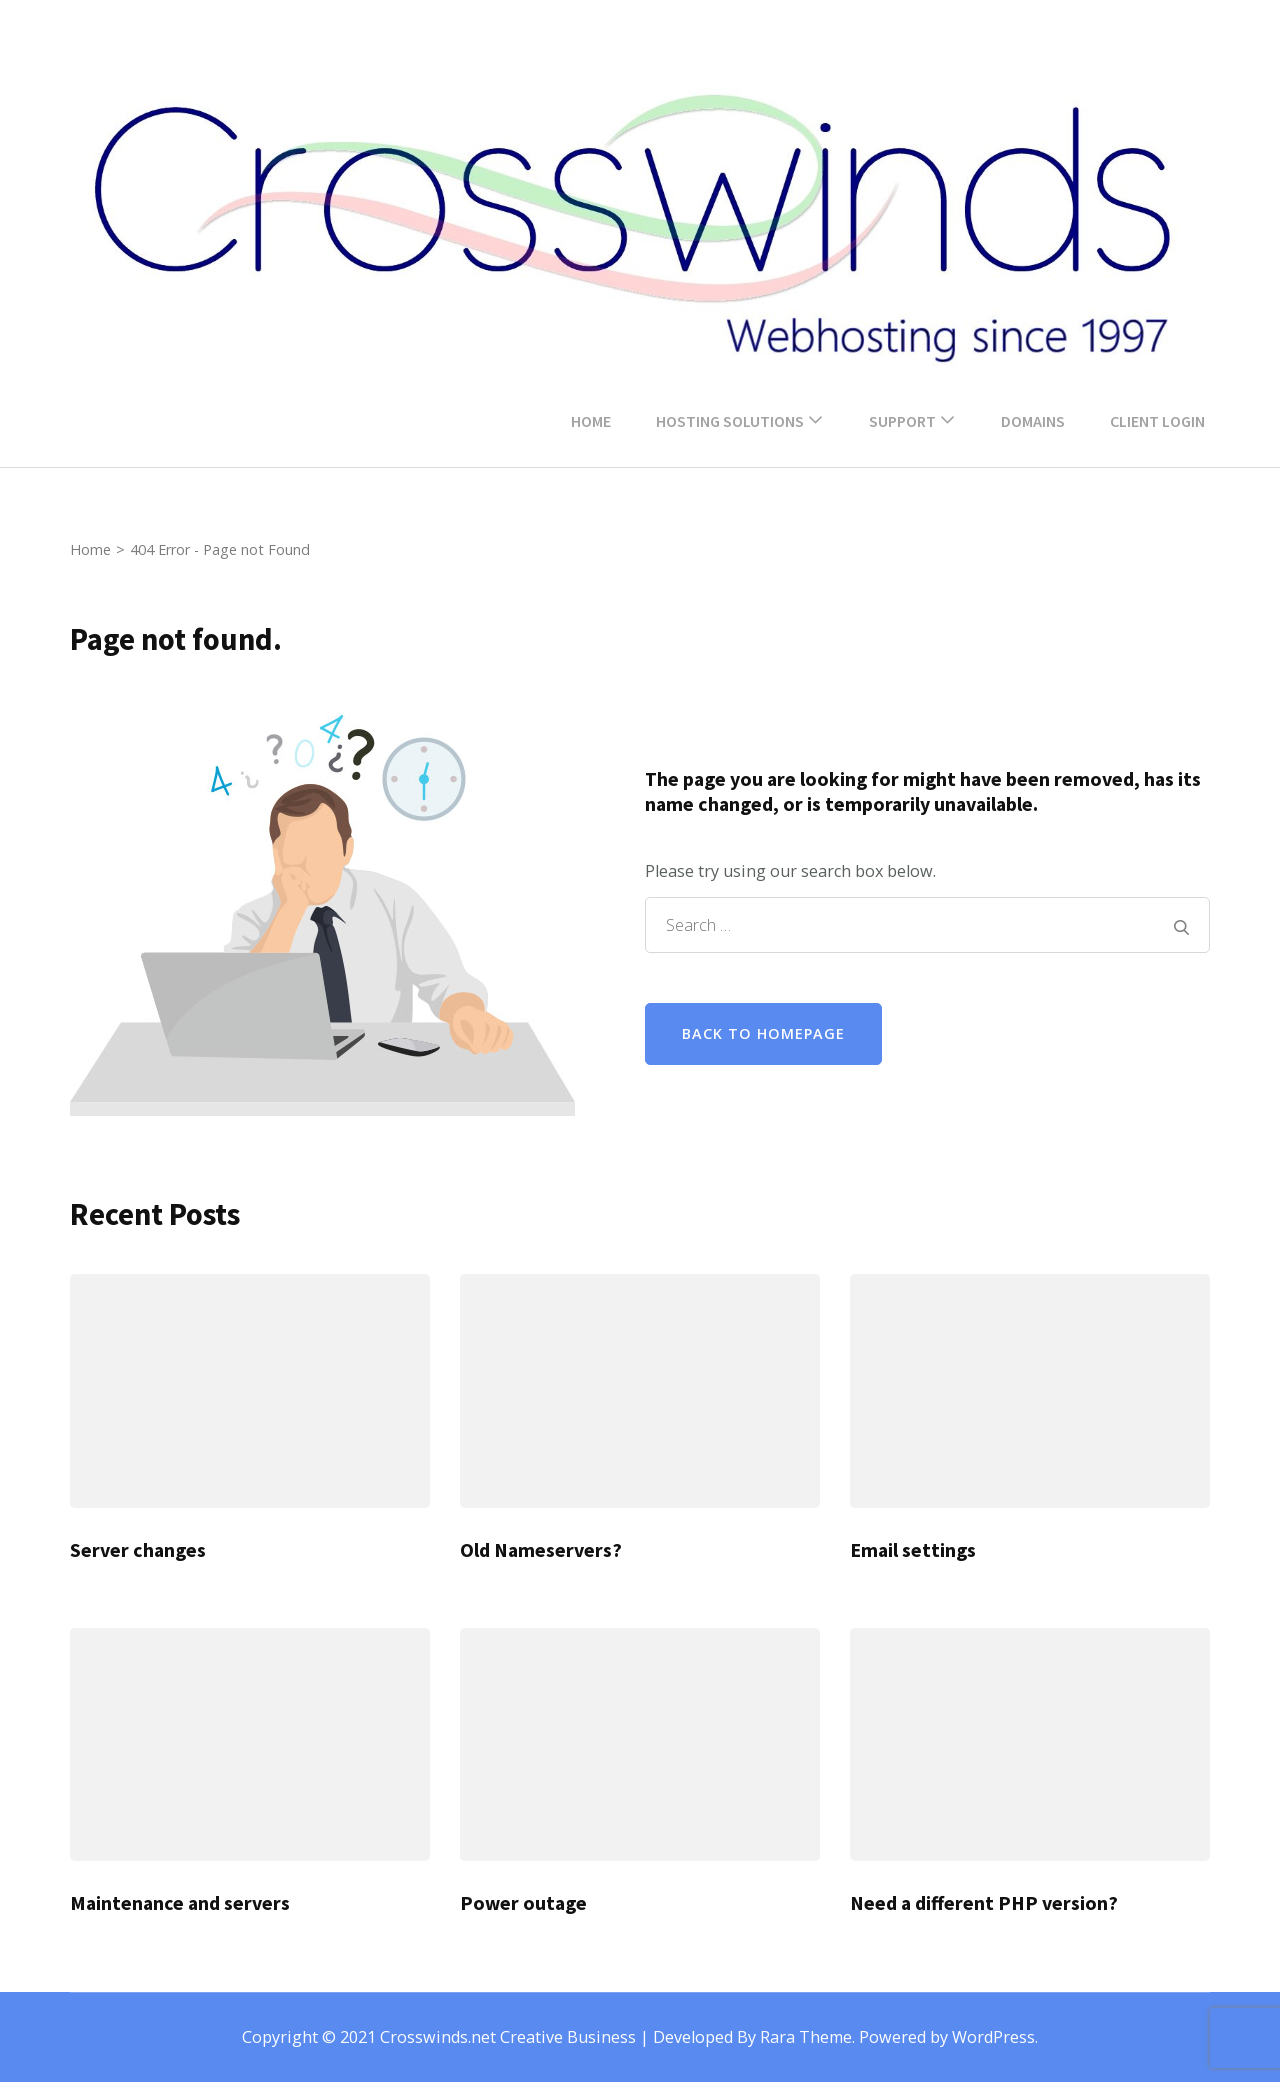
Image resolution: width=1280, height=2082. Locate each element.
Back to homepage (763, 1033)
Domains (1033, 421)
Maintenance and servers (180, 1903)
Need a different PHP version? (984, 1903)
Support (902, 421)
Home (591, 421)
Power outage (523, 1903)
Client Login (1157, 421)
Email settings (913, 1550)
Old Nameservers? (541, 1550)
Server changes (138, 1550)
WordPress (993, 2037)
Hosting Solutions (730, 421)
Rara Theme (806, 2037)
